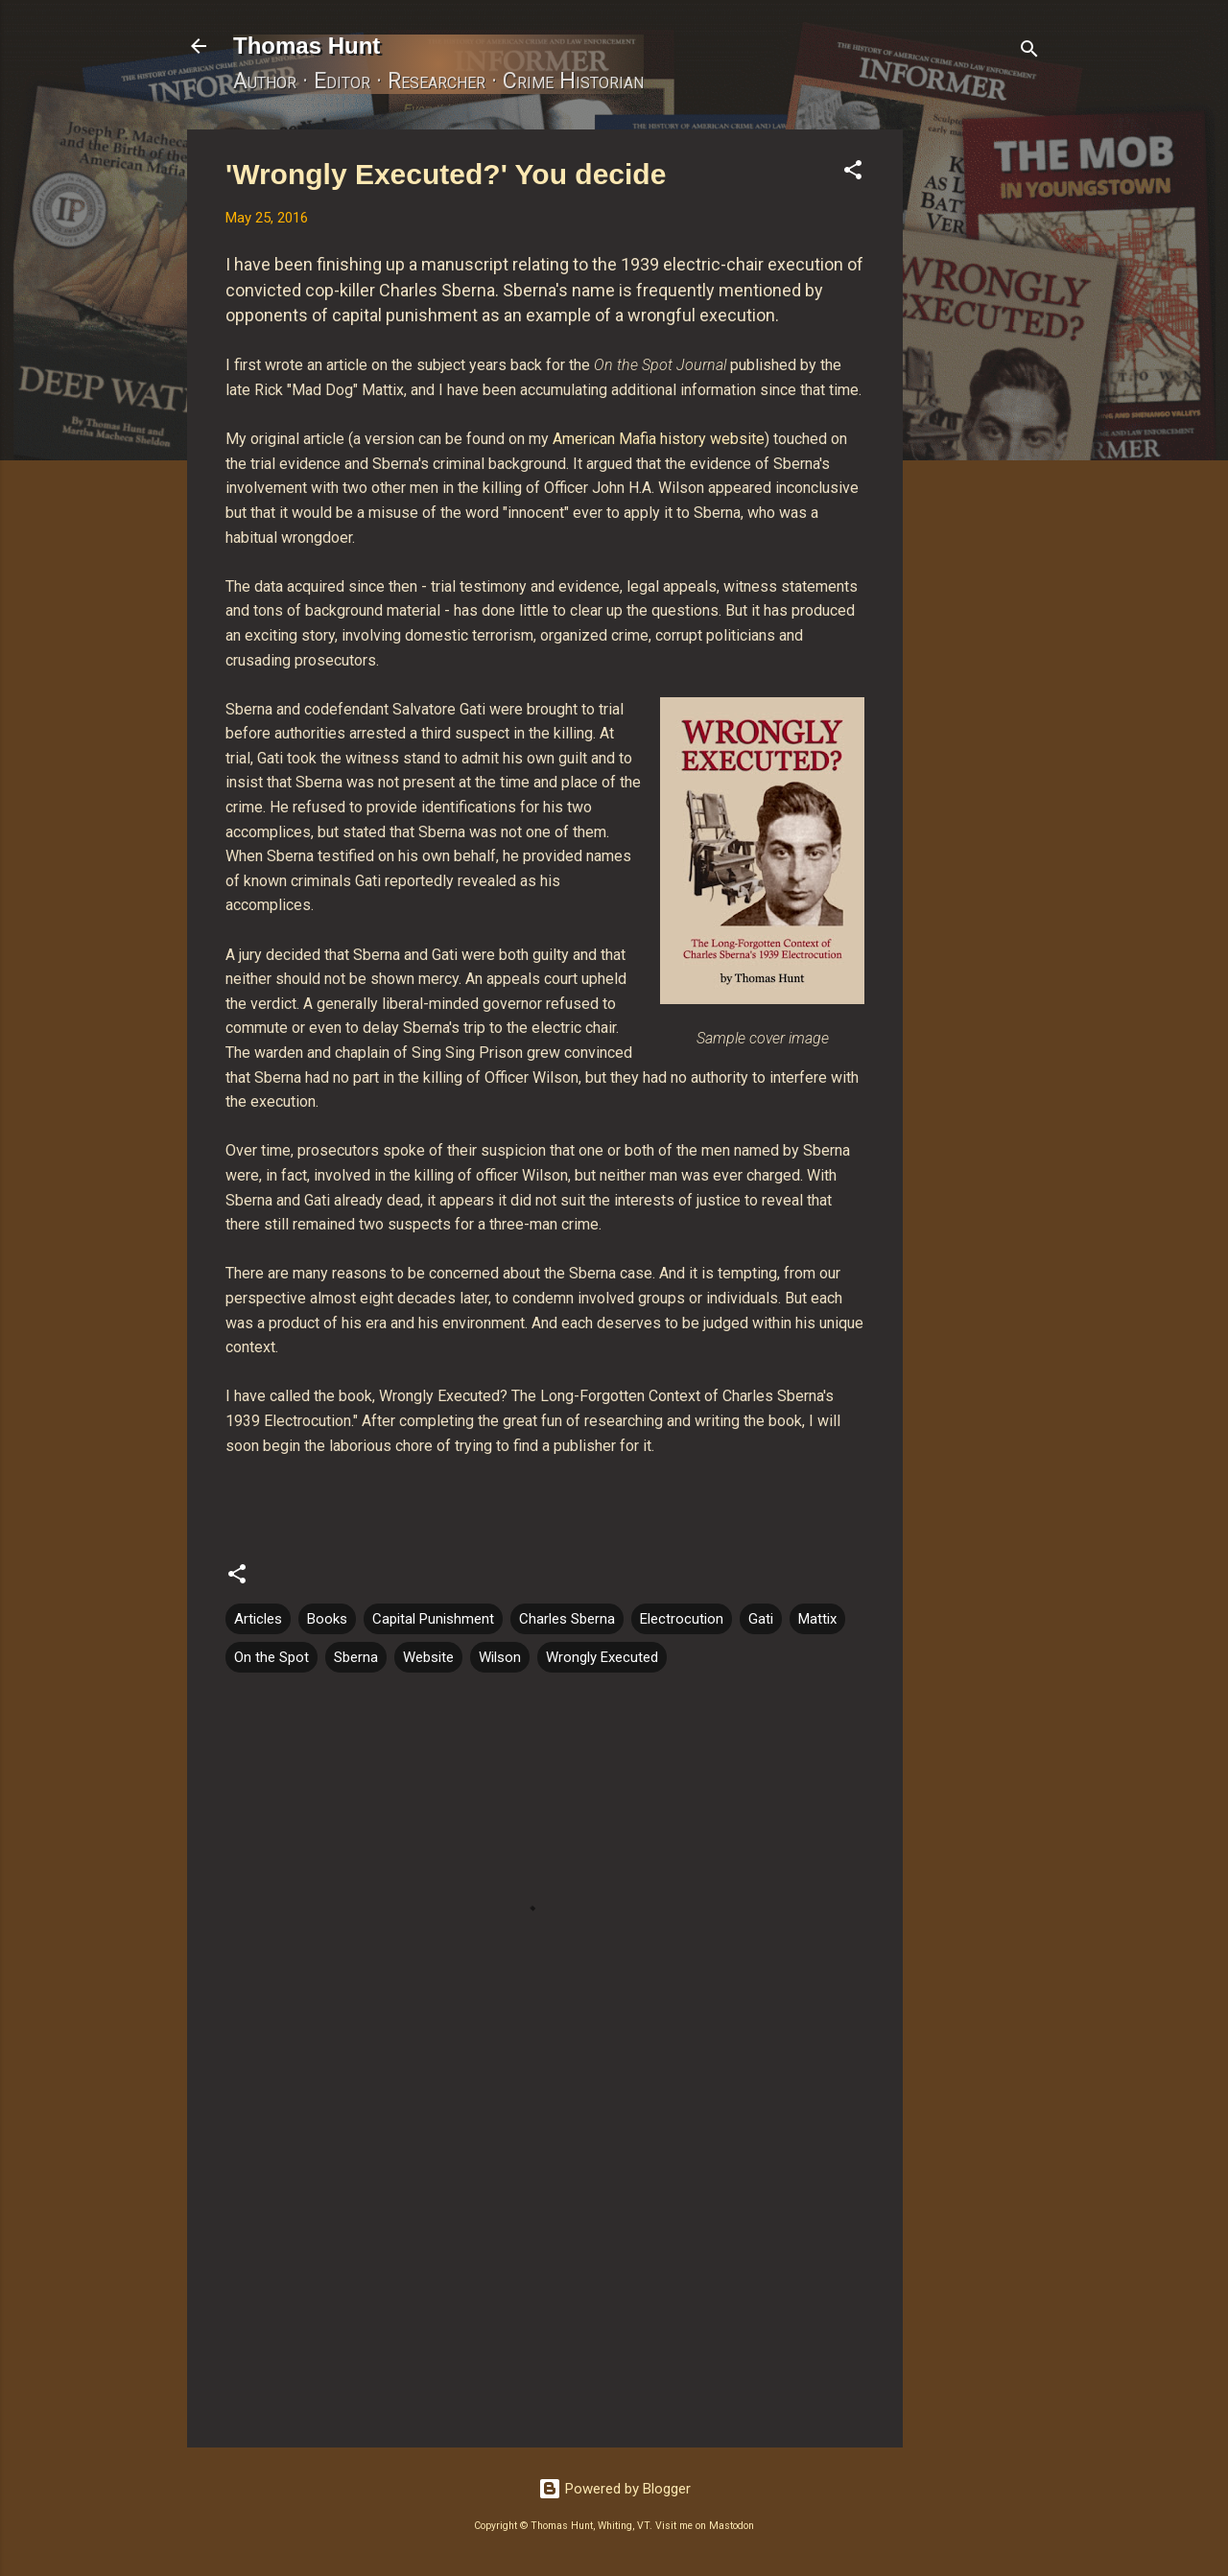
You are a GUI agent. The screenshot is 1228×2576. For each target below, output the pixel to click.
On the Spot (271, 1657)
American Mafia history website (659, 439)
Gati (760, 1619)
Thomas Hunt (306, 46)
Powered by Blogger (614, 2488)
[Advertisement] (979, 417)
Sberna (356, 1657)
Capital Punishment (433, 1619)
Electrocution (681, 1619)
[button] (852, 173)
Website (428, 1657)
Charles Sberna (567, 1619)
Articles (258, 1619)
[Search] (1029, 52)
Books (327, 1619)
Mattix (817, 1619)
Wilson (500, 1657)
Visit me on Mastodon (704, 2525)
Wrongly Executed (602, 1657)
